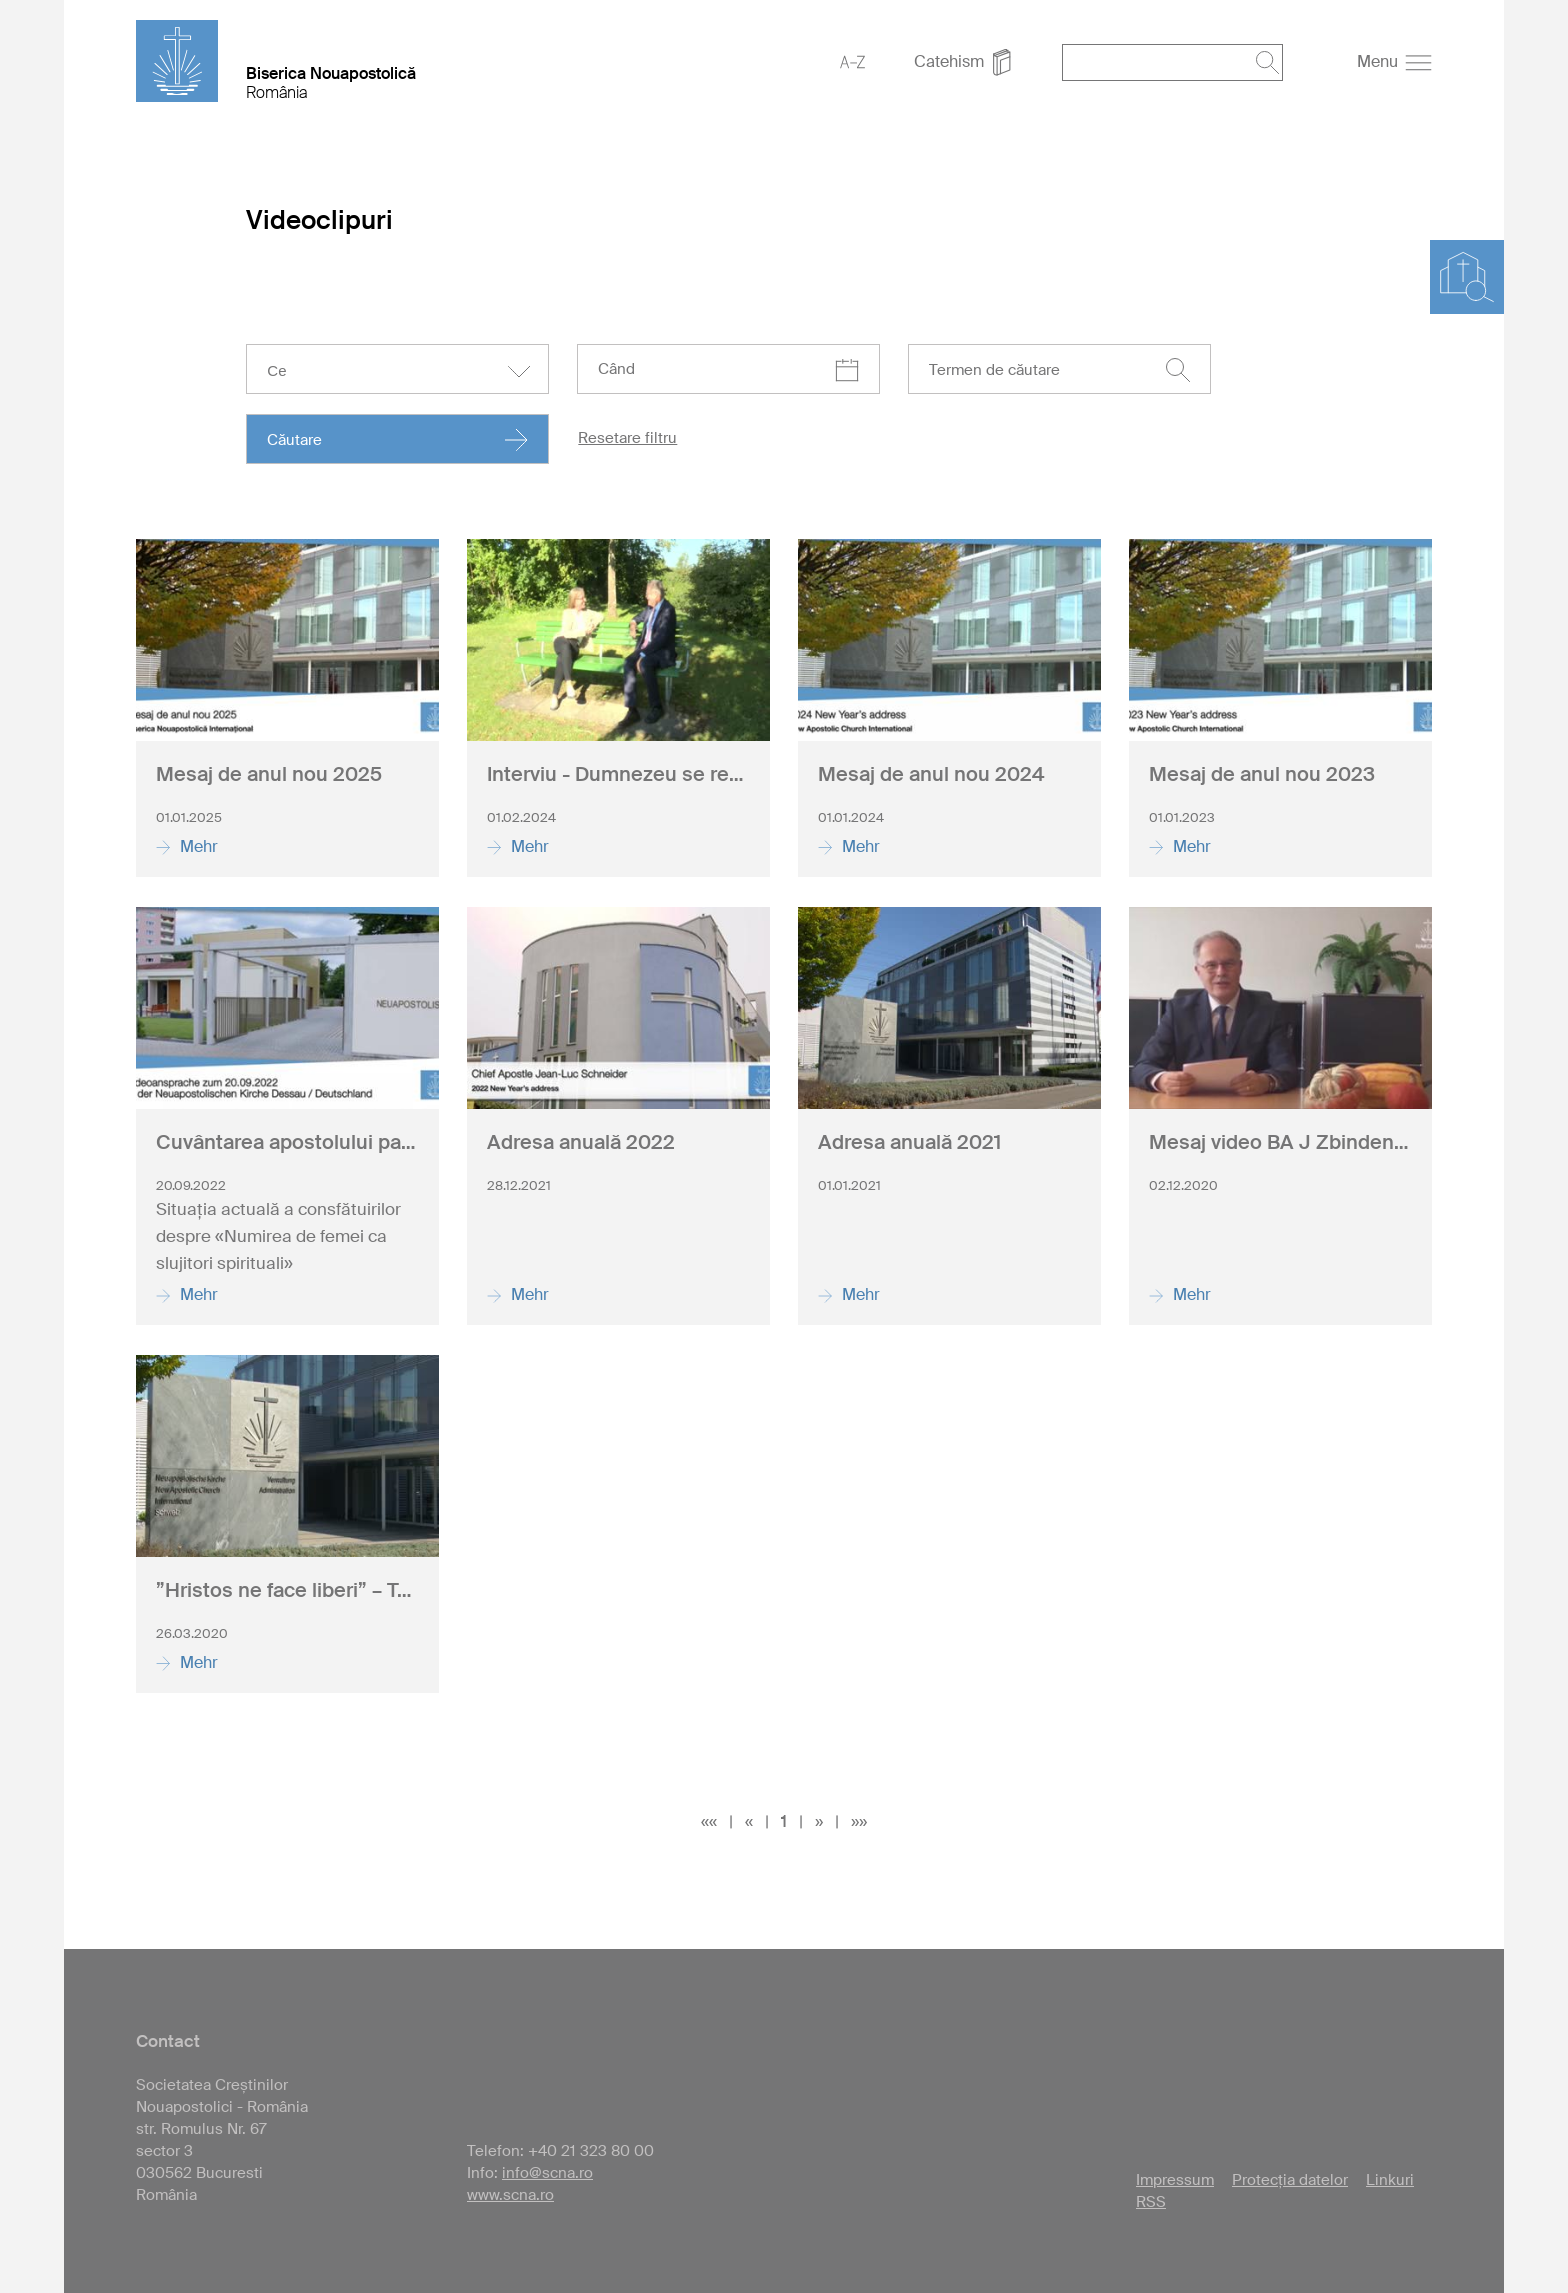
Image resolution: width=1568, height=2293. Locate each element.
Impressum (1175, 2180)
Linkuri (1390, 2180)
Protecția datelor (1290, 2180)
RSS (1151, 2202)
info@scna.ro (547, 2173)
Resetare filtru (627, 438)
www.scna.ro (510, 2195)
